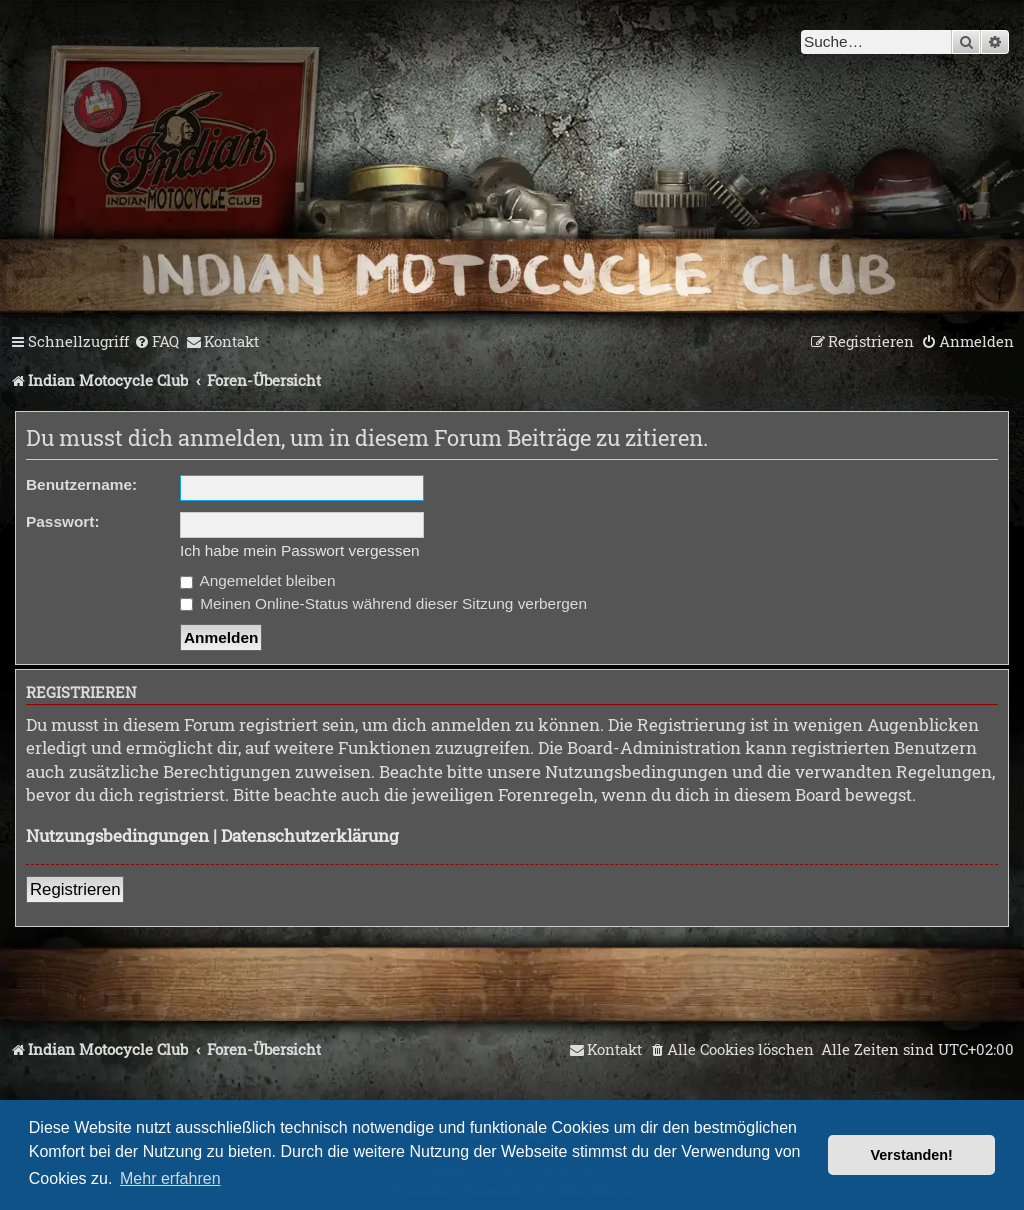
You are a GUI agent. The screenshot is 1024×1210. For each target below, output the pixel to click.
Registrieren (75, 889)
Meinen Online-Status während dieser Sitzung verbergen (383, 603)
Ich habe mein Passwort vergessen (300, 550)
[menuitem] (156, 342)
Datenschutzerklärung (310, 835)
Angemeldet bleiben (257, 580)
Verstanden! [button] (912, 1155)
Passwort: (63, 521)
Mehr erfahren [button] (170, 1178)
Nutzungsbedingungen (117, 835)
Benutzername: (81, 484)
